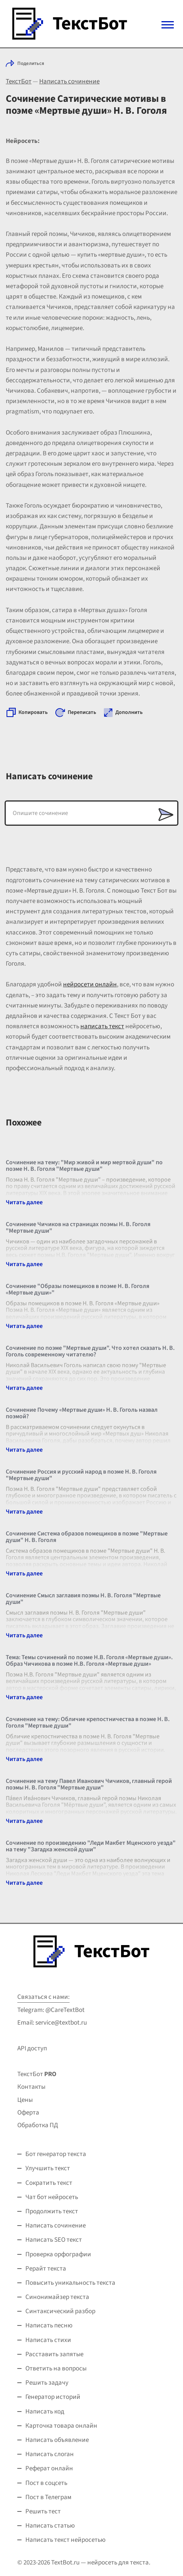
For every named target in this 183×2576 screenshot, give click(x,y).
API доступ (32, 2048)
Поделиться (30, 63)
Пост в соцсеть (46, 2483)
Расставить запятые (54, 2354)
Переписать (82, 712)
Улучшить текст (47, 2168)
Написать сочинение (69, 81)
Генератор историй (52, 2397)
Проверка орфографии (58, 2254)
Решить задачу (46, 2382)
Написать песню (49, 2325)
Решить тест (43, 2511)
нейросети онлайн (90, 984)
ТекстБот (19, 81)
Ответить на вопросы (56, 2368)
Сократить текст (48, 2183)
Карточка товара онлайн (61, 2425)
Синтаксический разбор (60, 2311)
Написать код (44, 2411)
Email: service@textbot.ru (52, 2022)
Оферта (28, 2112)
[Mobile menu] (167, 25)
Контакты (31, 2086)
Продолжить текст (51, 2211)
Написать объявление (57, 2440)
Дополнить (129, 712)
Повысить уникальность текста (70, 2282)
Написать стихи (48, 2340)
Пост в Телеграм (48, 2497)
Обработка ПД (37, 2125)
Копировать (33, 712)
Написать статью (50, 2525)
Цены (25, 2100)
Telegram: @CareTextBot (51, 2010)
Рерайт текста (45, 2268)
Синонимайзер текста (57, 2297)
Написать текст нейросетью (65, 2539)
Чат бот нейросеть (51, 2197)
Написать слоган (49, 2454)
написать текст (102, 1026)
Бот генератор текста (55, 2154)
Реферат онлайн (49, 2468)
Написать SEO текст (53, 2239)
